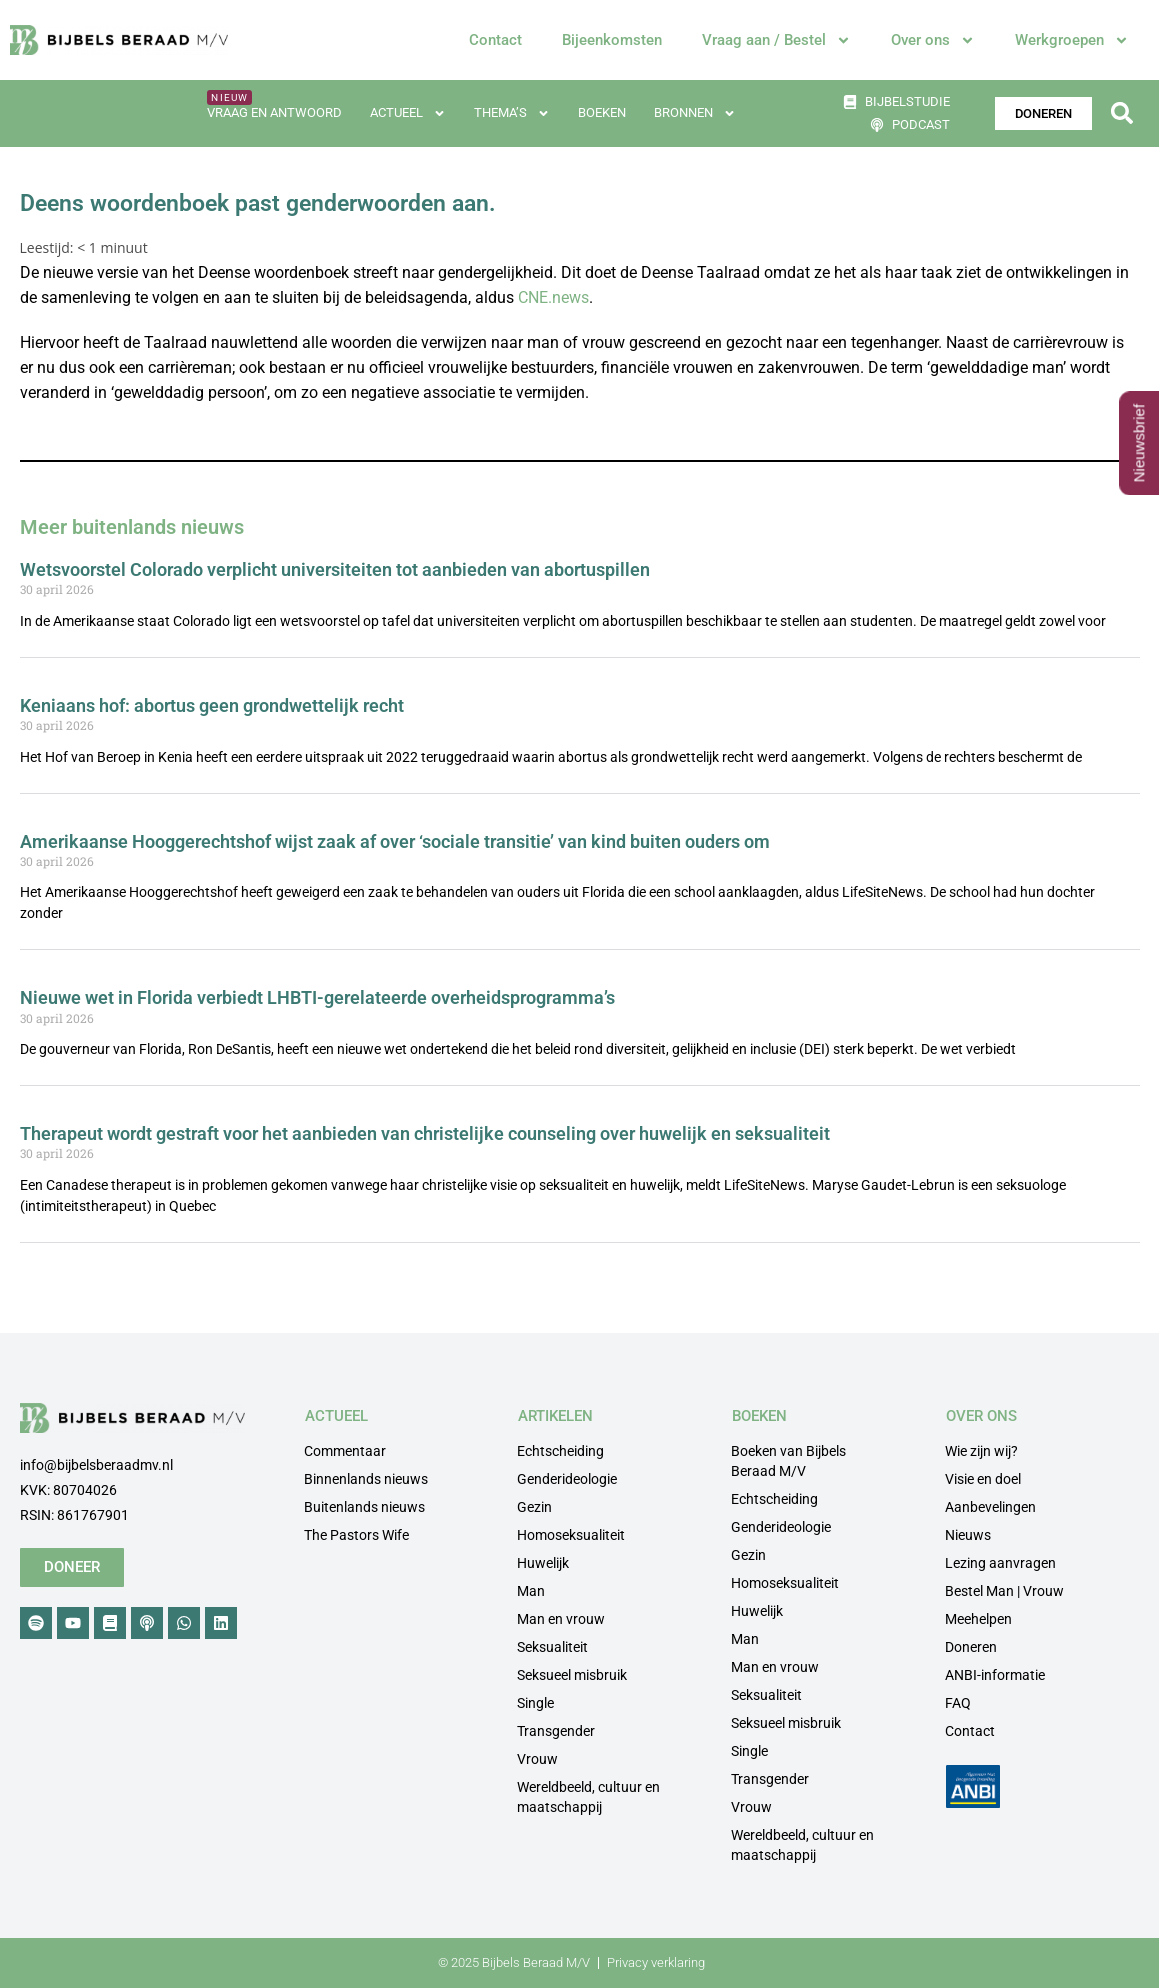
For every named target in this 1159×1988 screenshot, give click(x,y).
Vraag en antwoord (274, 112)
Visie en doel (983, 1479)
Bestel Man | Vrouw (1004, 1591)
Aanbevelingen (990, 1507)
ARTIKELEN (555, 1416)
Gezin (534, 1507)
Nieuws (968, 1535)
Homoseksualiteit (571, 1535)
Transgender (556, 1731)
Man (531, 1591)
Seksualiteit (552, 1647)
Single (535, 1703)
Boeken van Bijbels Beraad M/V (788, 1461)
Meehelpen (978, 1619)
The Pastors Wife (356, 1535)
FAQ (958, 1703)
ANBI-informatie (995, 1675)
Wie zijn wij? (981, 1451)
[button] (1122, 113)
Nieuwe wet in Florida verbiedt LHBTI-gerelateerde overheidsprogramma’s (317, 997)
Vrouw (537, 1759)
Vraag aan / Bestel (776, 40)
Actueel (408, 113)
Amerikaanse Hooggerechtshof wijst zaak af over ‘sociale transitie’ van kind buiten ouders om (395, 841)
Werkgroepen (1072, 40)
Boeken (602, 112)
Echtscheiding (560, 1451)
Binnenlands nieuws (366, 1479)
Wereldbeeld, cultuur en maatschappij (588, 1797)
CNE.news (553, 297)
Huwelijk (543, 1563)
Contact (495, 40)
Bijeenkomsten (612, 40)
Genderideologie (567, 1479)
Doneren (971, 1647)
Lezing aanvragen (1000, 1563)
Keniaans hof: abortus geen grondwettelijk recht (212, 705)
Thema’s (512, 113)
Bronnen (695, 113)
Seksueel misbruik (572, 1675)
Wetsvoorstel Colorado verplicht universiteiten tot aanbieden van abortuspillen (335, 569)
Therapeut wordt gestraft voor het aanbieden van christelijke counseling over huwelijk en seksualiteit (425, 1133)
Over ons (933, 40)
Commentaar (345, 1451)
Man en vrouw (561, 1619)
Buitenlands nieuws (364, 1507)
